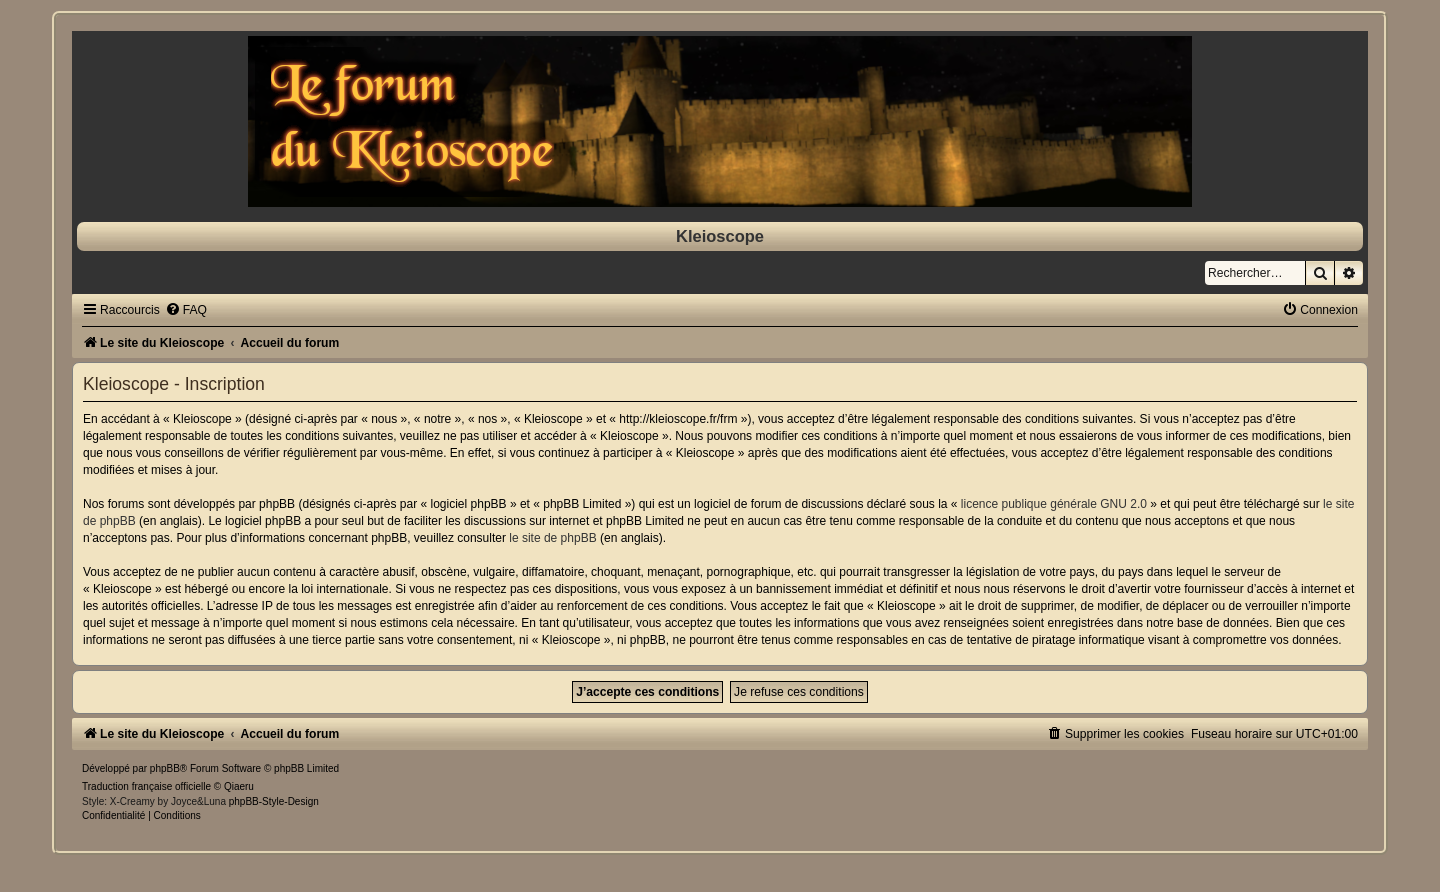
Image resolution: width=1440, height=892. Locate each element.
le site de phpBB (552, 538)
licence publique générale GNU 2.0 (1054, 504)
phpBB (165, 768)
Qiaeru (239, 786)
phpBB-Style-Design (274, 801)
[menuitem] (186, 310)
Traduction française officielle (146, 786)
